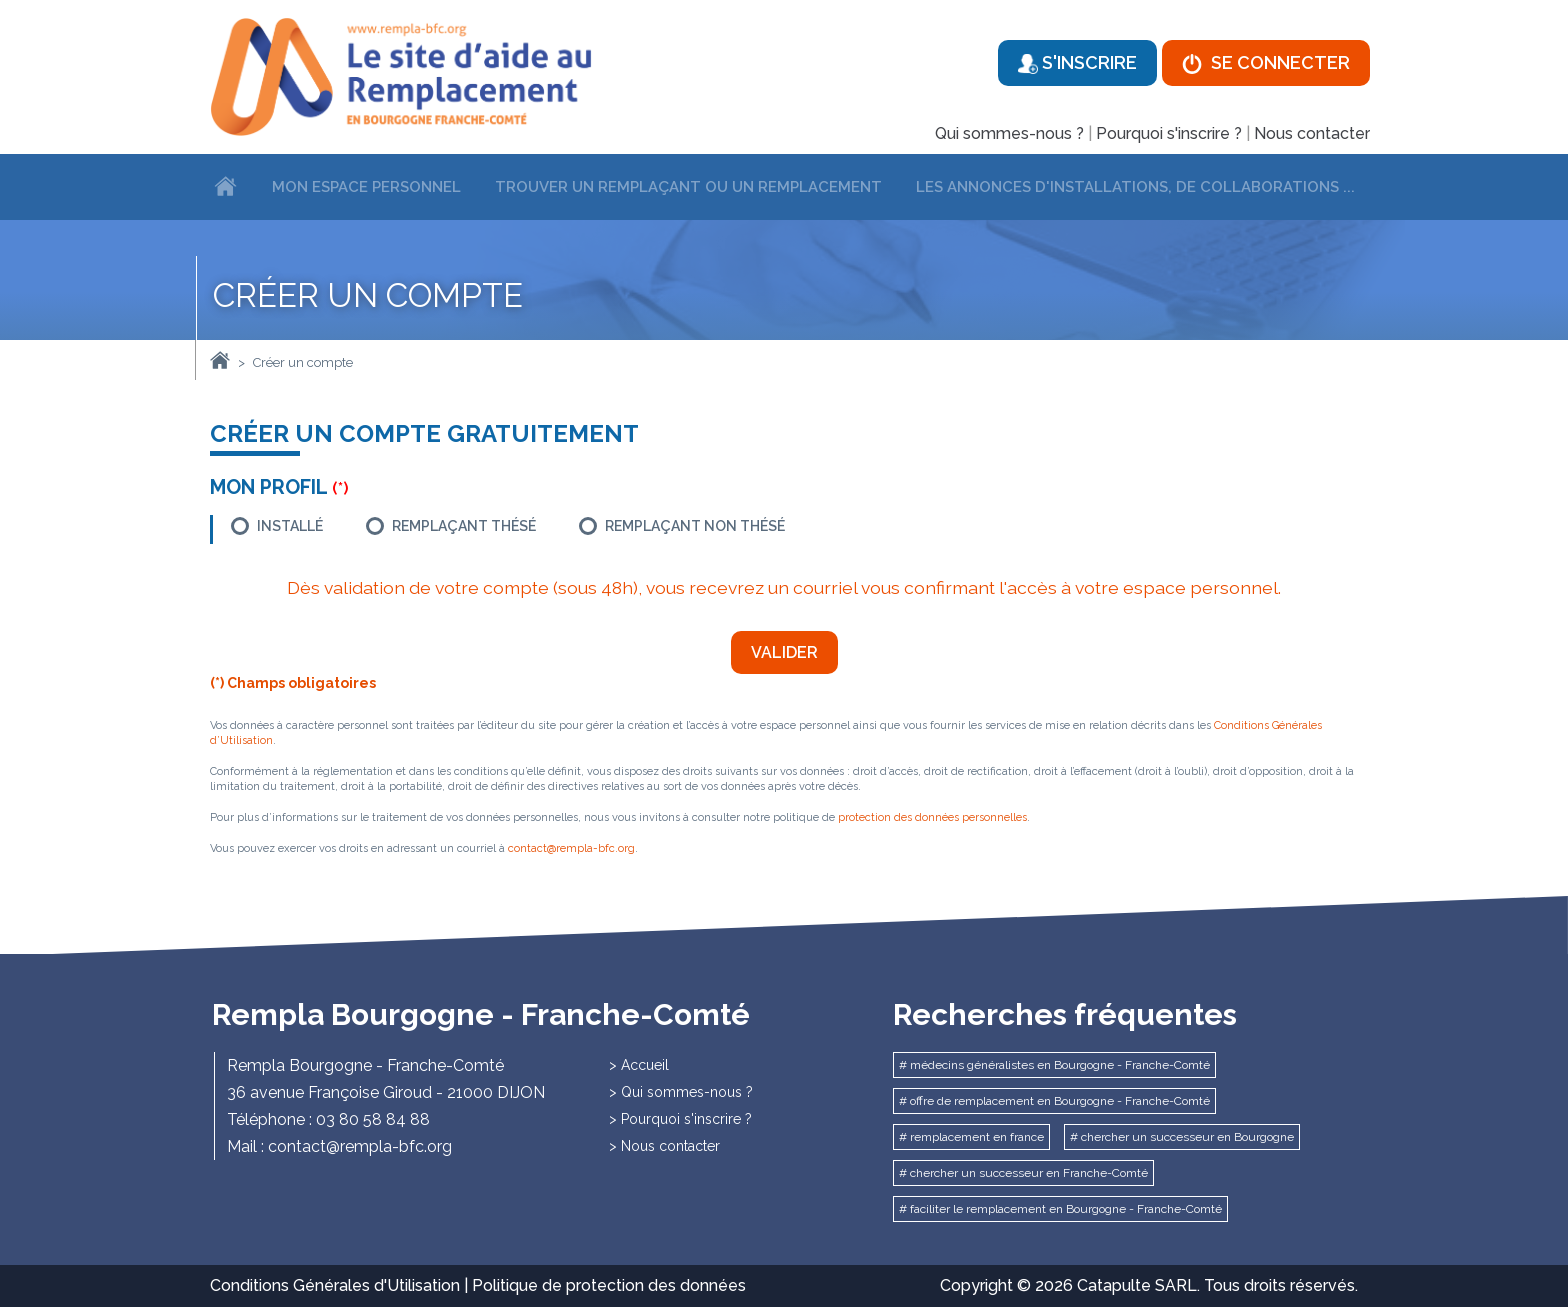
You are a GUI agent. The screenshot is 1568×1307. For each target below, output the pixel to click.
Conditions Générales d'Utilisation (335, 1285)
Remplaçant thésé (464, 526)
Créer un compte (303, 362)
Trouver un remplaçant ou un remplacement (688, 187)
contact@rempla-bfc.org (571, 848)
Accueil (645, 1065)
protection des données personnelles (932, 817)
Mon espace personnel (366, 187)
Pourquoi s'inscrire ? (1169, 133)
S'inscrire (1077, 63)
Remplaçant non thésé (695, 526)
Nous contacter (1312, 133)
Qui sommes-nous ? (1009, 133)
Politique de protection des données (609, 1285)
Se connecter (1266, 63)
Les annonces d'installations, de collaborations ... (1135, 187)
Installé (290, 526)
